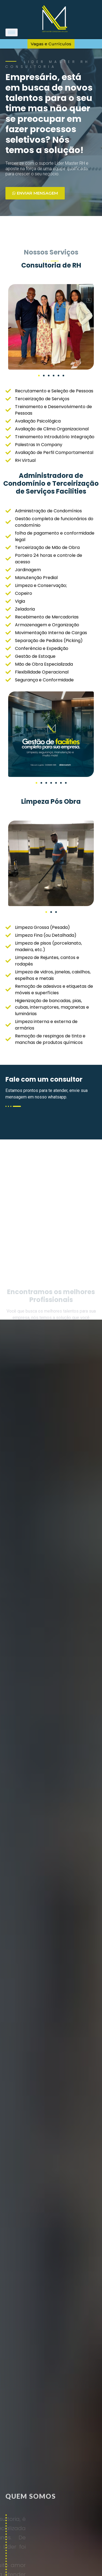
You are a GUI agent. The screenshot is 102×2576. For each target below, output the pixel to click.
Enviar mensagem (35, 193)
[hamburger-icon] (11, 32)
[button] (39, 375)
